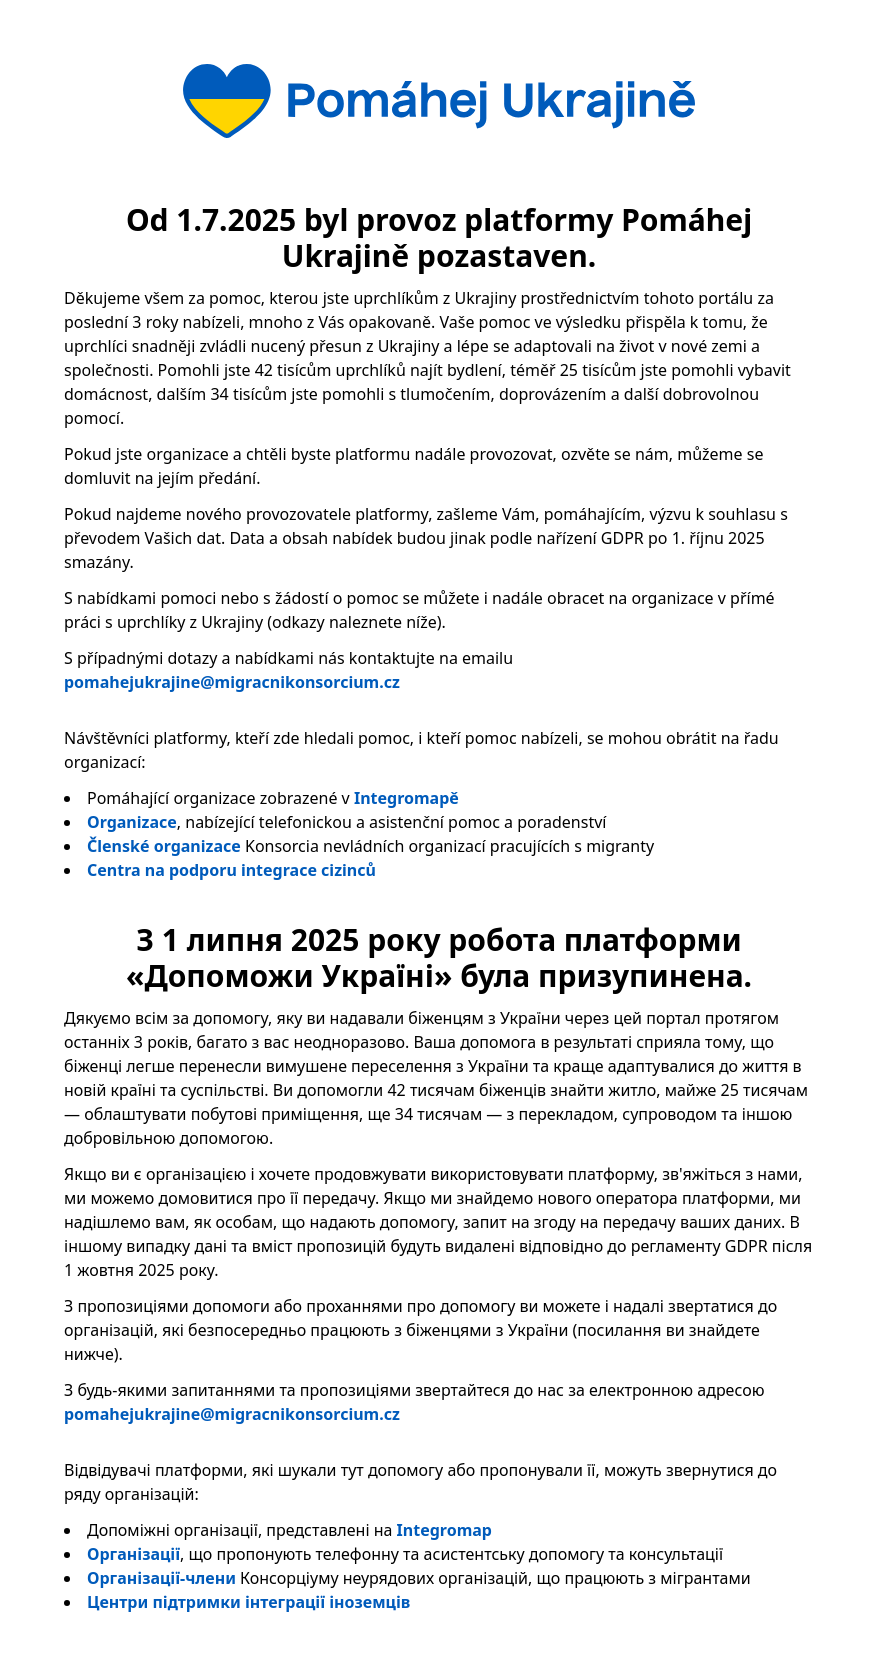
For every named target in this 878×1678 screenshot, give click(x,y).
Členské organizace (164, 846)
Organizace (132, 822)
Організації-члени (161, 1578)
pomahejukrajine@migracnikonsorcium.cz (232, 682)
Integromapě (406, 798)
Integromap (444, 1530)
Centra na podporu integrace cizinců (231, 870)
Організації (133, 1554)
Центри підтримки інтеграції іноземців (248, 1602)
